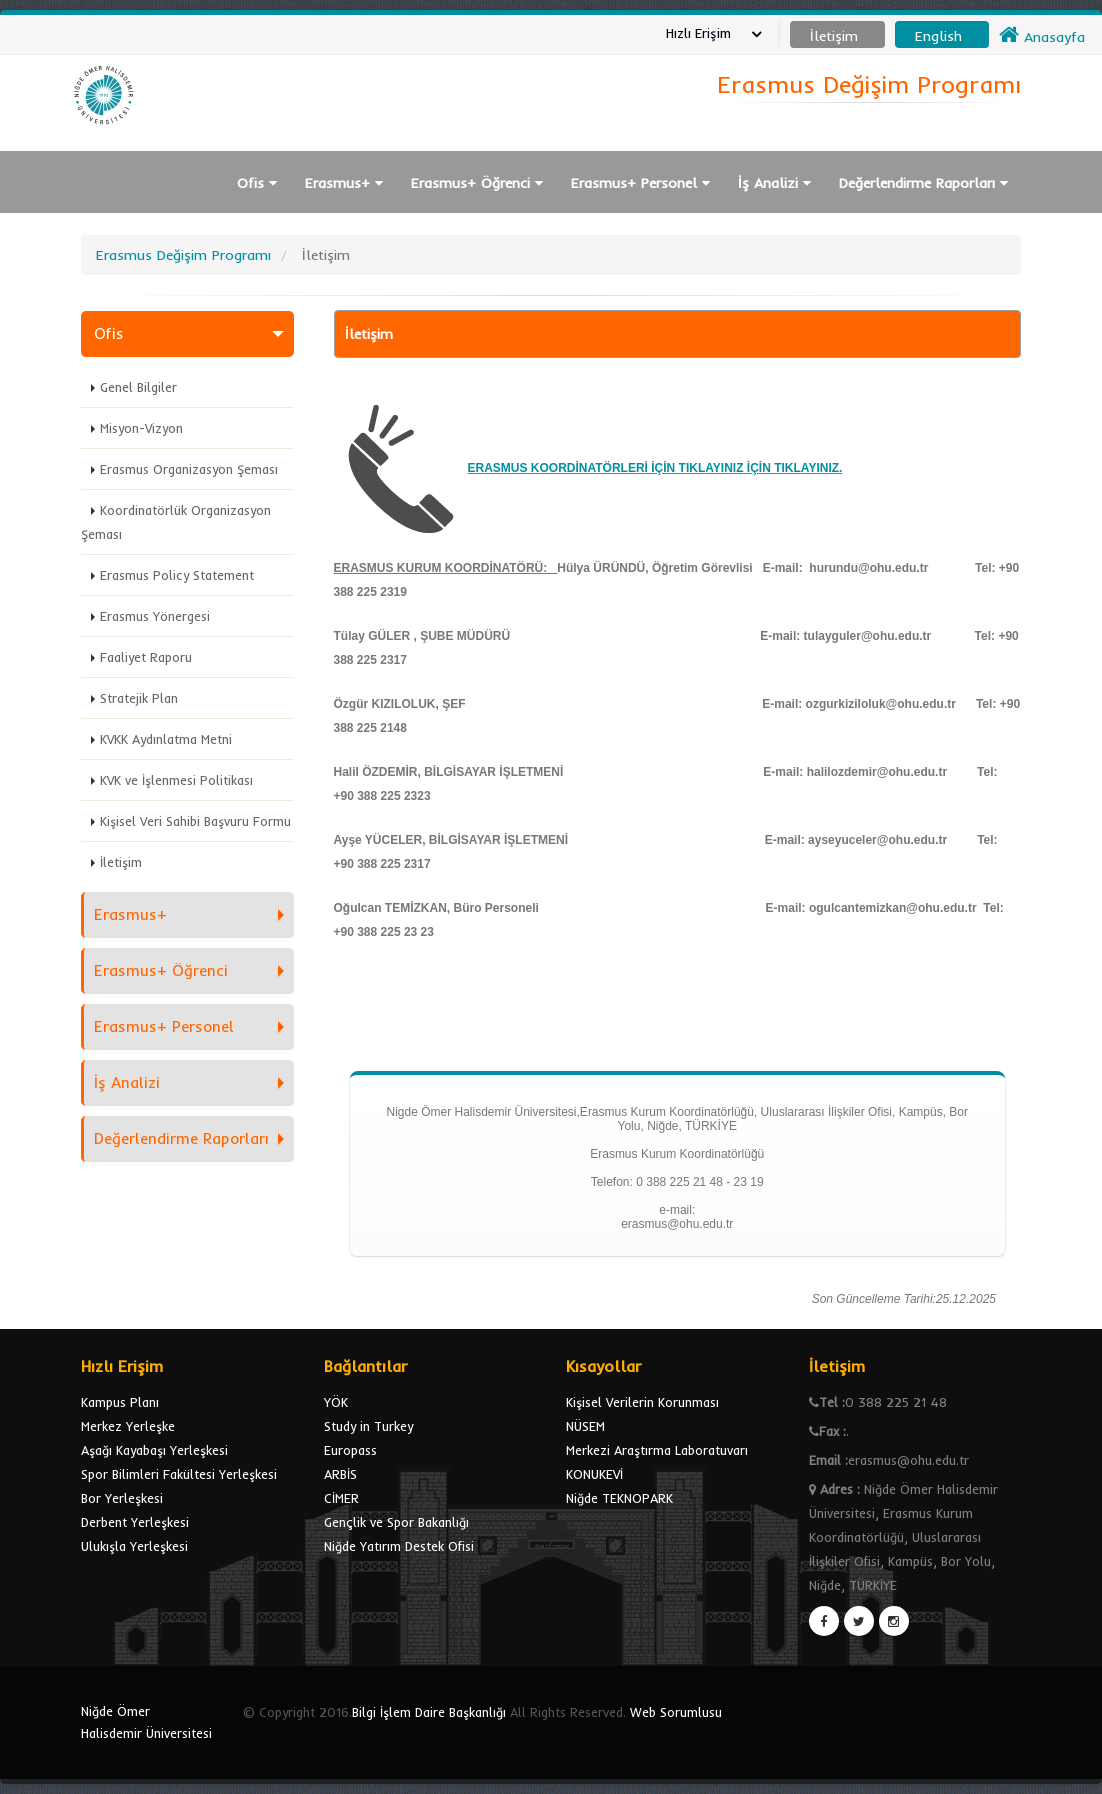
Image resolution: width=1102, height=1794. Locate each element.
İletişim (121, 862)
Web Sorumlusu (676, 1712)
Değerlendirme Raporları (923, 183)
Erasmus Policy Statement (177, 575)
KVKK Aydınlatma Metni (166, 739)
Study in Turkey (368, 1426)
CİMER (341, 1498)
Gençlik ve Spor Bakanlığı (396, 1522)
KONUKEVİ (594, 1474)
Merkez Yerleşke (128, 1426)
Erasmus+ (344, 183)
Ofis (257, 183)
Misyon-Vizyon (141, 428)
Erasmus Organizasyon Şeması (189, 469)
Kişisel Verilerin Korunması (642, 1402)
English (938, 36)
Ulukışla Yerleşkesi (134, 1546)
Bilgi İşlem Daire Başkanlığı (429, 1712)
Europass (350, 1450)
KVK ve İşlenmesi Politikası (176, 780)
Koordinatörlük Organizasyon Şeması (176, 522)
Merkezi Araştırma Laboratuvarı (657, 1450)
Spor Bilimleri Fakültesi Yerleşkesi (179, 1474)
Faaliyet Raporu (146, 657)
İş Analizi (774, 183)
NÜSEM (585, 1426)
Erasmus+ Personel (640, 183)
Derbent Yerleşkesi (135, 1522)
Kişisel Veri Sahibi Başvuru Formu (195, 821)
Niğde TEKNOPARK (619, 1498)
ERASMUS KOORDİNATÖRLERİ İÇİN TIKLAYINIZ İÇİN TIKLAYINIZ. (655, 468)
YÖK (336, 1402)
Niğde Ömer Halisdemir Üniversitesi (146, 1722)
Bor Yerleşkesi (122, 1498)
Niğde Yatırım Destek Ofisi (399, 1546)
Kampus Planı (120, 1402)
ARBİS (340, 1474)
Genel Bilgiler (138, 387)
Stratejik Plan (139, 698)
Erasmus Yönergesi (155, 616)
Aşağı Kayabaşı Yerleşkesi (154, 1450)
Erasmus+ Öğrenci (477, 183)
